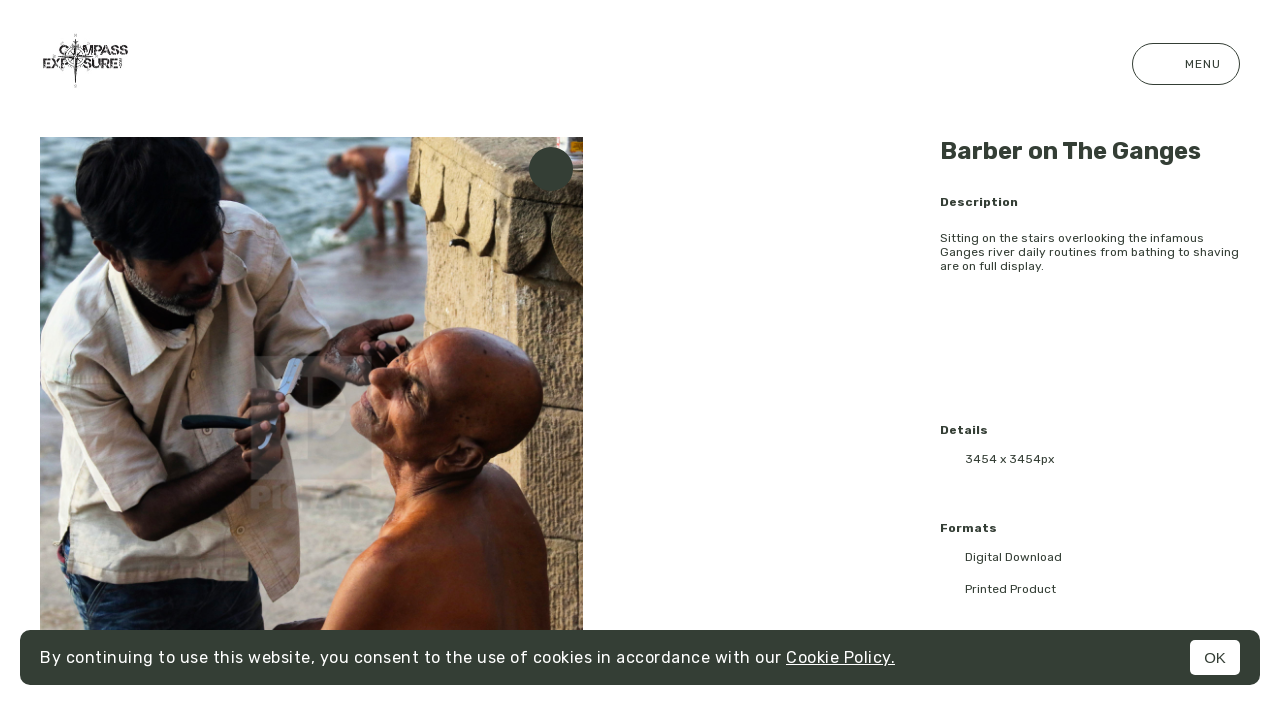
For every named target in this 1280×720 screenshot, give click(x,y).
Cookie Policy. (840, 657)
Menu (1186, 64)
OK (1215, 657)
